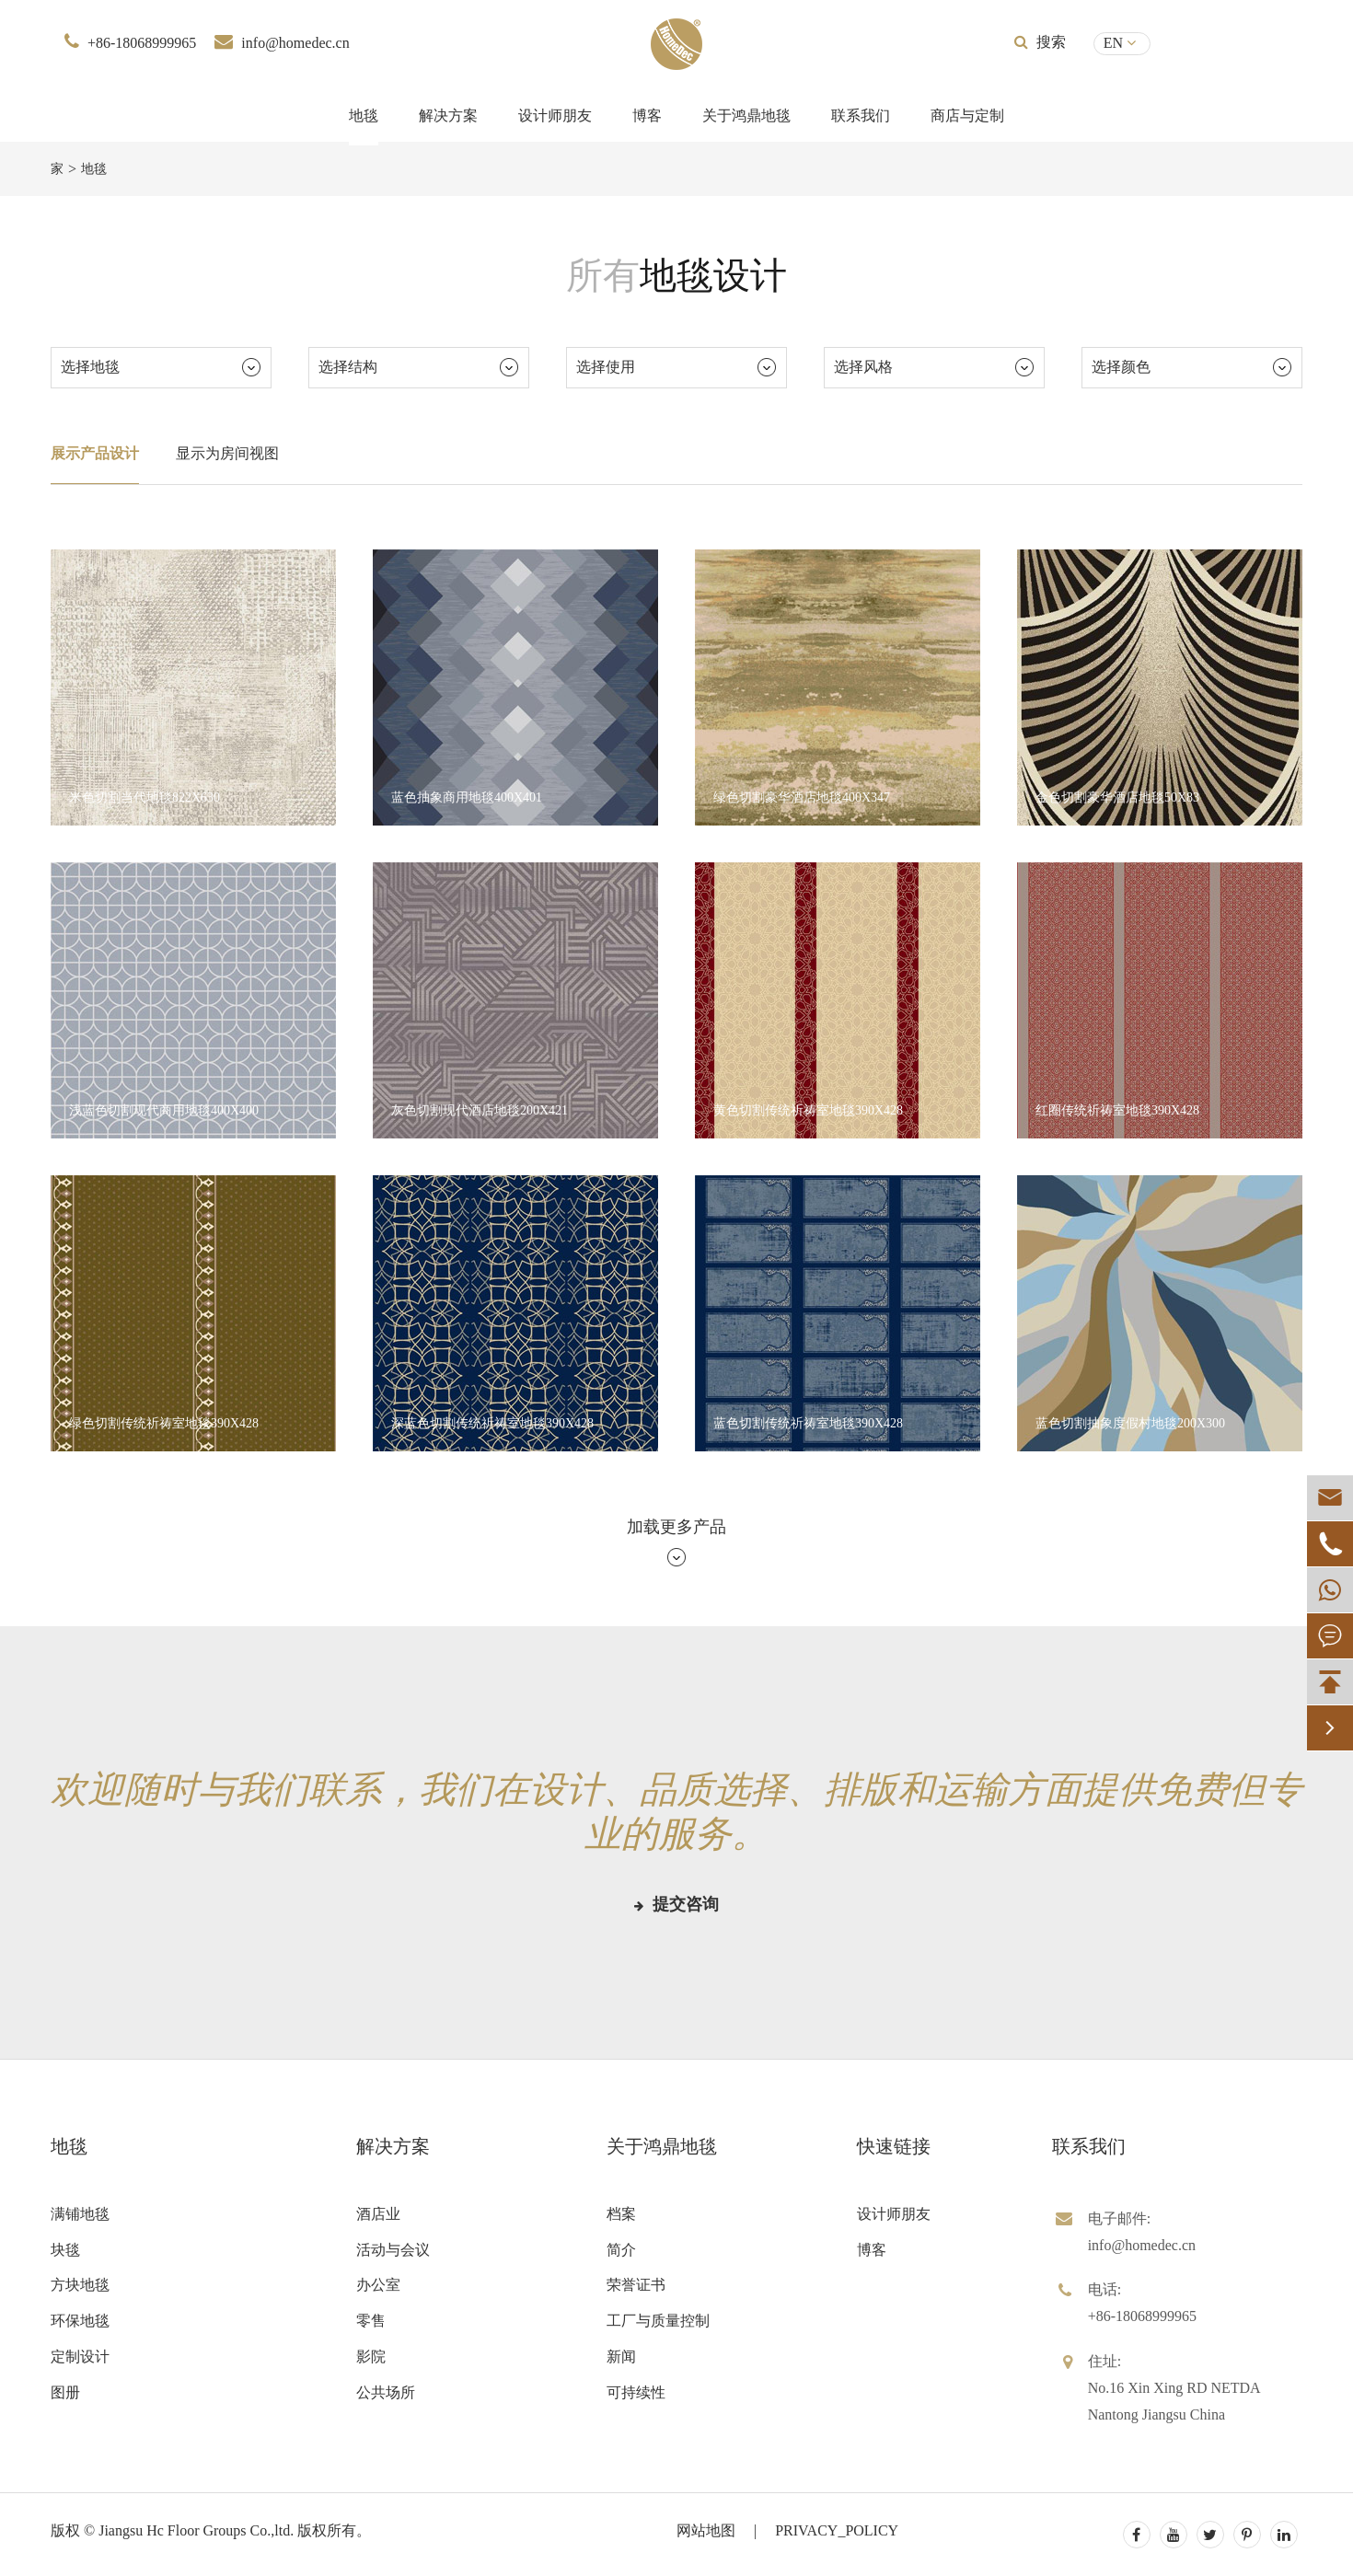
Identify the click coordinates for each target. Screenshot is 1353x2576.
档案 (621, 2214)
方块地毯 (80, 2285)
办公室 (378, 2285)
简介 (621, 2250)
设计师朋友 (555, 115)
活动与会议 (393, 2250)
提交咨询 (676, 1904)
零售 (371, 2320)
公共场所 (385, 2392)
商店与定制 (967, 115)
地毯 (363, 115)
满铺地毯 (80, 2214)
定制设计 (80, 2356)
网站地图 (705, 2530)
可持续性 (636, 2392)
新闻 (621, 2356)
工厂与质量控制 (658, 2320)
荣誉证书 (636, 2285)
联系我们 (860, 115)
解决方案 (448, 115)
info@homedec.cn (295, 43)
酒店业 (378, 2214)
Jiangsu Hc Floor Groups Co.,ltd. (196, 2530)
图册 (65, 2392)
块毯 (65, 2250)
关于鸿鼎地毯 (746, 115)
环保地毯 (80, 2320)
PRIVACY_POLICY (836, 2530)
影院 (371, 2356)
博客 (647, 115)
